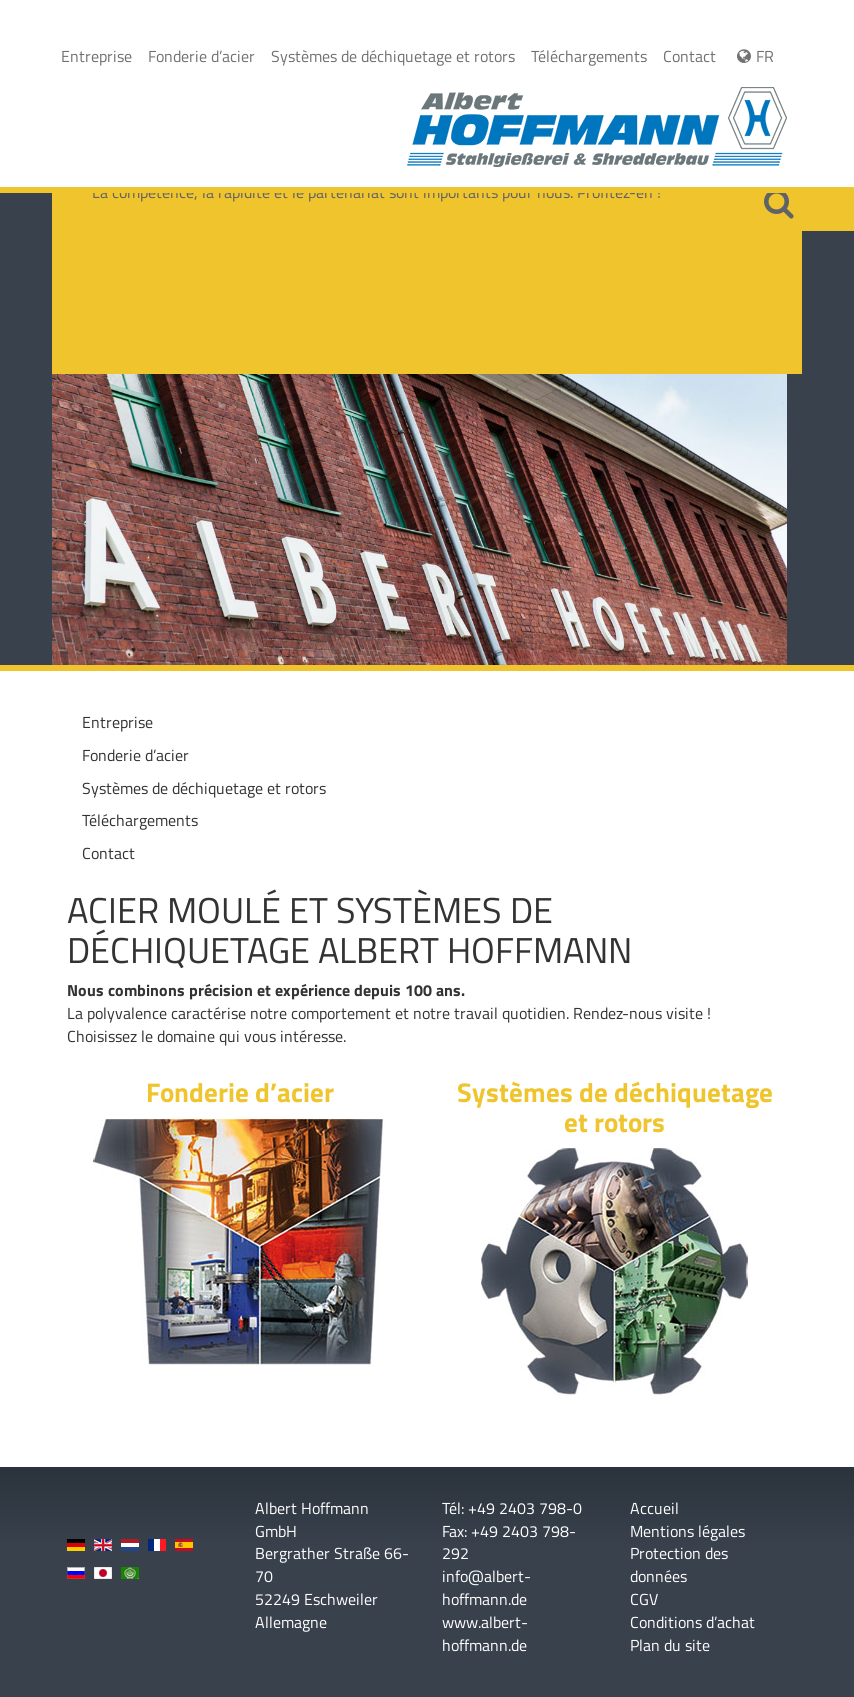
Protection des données (679, 1565)
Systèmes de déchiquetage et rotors (393, 56)
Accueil (654, 1508)
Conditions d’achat (692, 1622)
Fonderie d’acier (201, 56)
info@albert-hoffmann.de (486, 1587)
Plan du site (670, 1645)
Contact (689, 56)
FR (753, 56)
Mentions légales (687, 1531)
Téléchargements (589, 56)
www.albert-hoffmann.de (485, 1633)
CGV (644, 1599)
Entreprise (96, 56)
